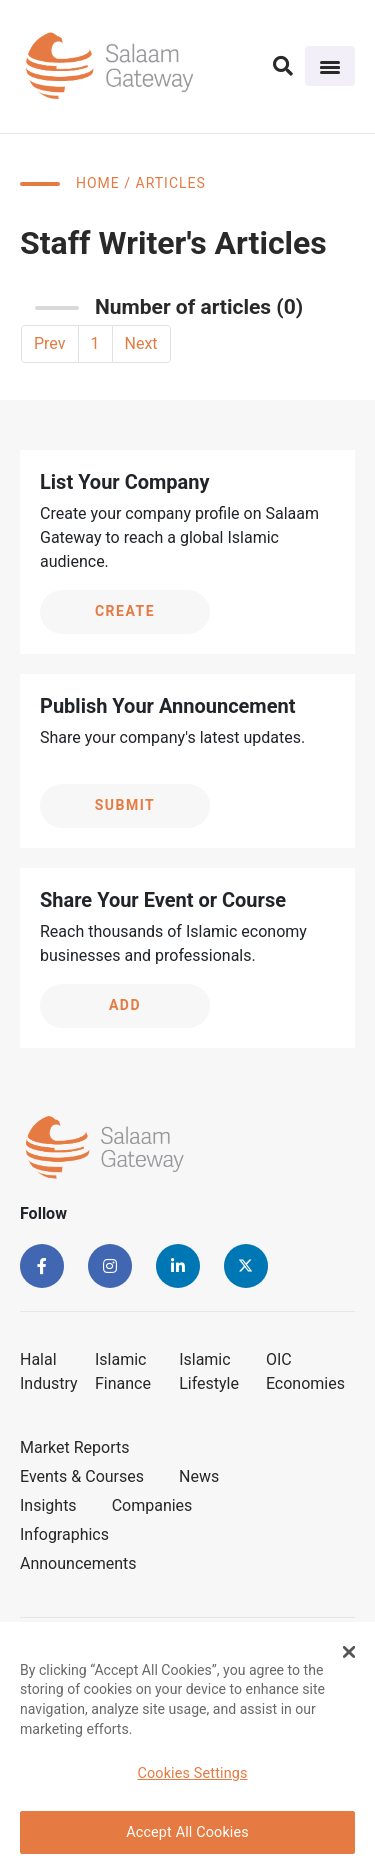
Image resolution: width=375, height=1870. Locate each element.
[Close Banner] (349, 1652)
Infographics (64, 1534)
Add (125, 1005)
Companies (152, 1505)
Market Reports (75, 1447)
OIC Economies (305, 1371)
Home (98, 183)
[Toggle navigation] (330, 66)
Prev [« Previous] (50, 343)
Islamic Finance (123, 1371)
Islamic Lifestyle (209, 1371)
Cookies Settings (192, 1773)
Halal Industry (49, 1371)
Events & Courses (82, 1476)
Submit (125, 805)
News (199, 1476)
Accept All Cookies (187, 1832)
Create (125, 611)
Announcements (78, 1563)
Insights (48, 1505)
